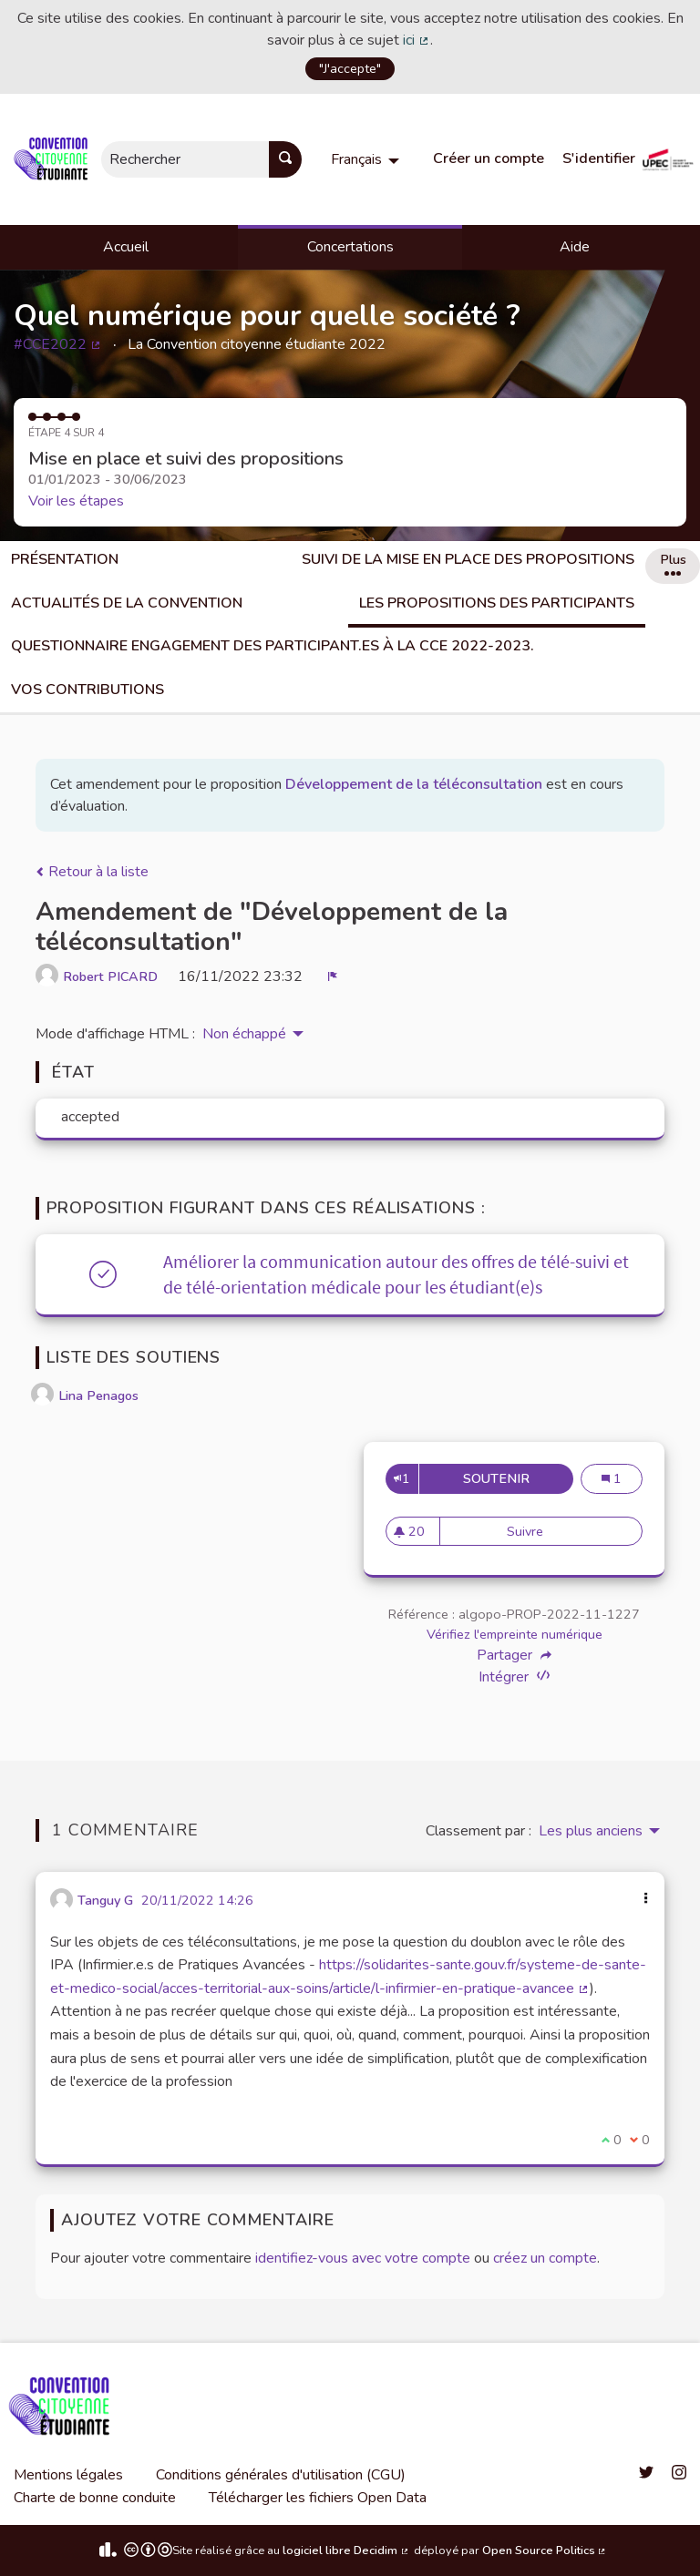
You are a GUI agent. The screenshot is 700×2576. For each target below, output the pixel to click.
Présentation (64, 559)
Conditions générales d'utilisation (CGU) (281, 2475)
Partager (514, 1655)
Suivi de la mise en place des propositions (468, 559)
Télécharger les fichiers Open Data (318, 2498)
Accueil (126, 247)
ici (416, 40)
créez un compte (545, 2258)
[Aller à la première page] (54, 159)
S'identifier (598, 158)
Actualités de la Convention (126, 603)
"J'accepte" (350, 68)
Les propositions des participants (496, 603)
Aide (575, 247)
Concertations (350, 247)
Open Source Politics (545, 2550)
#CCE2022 (58, 344)
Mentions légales (68, 2475)
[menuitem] (367, 159)
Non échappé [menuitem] (244, 1034)
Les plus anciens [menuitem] (591, 1831)
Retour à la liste (92, 872)
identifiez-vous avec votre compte (362, 2258)
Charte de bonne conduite (95, 2498)
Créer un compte (488, 158)
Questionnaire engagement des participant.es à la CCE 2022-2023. (272, 646)
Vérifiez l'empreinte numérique (514, 1634)
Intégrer (514, 1676)
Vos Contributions (87, 690)
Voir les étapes (76, 501)
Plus (673, 563)
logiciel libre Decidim (346, 2550)
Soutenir (518, 1478)
